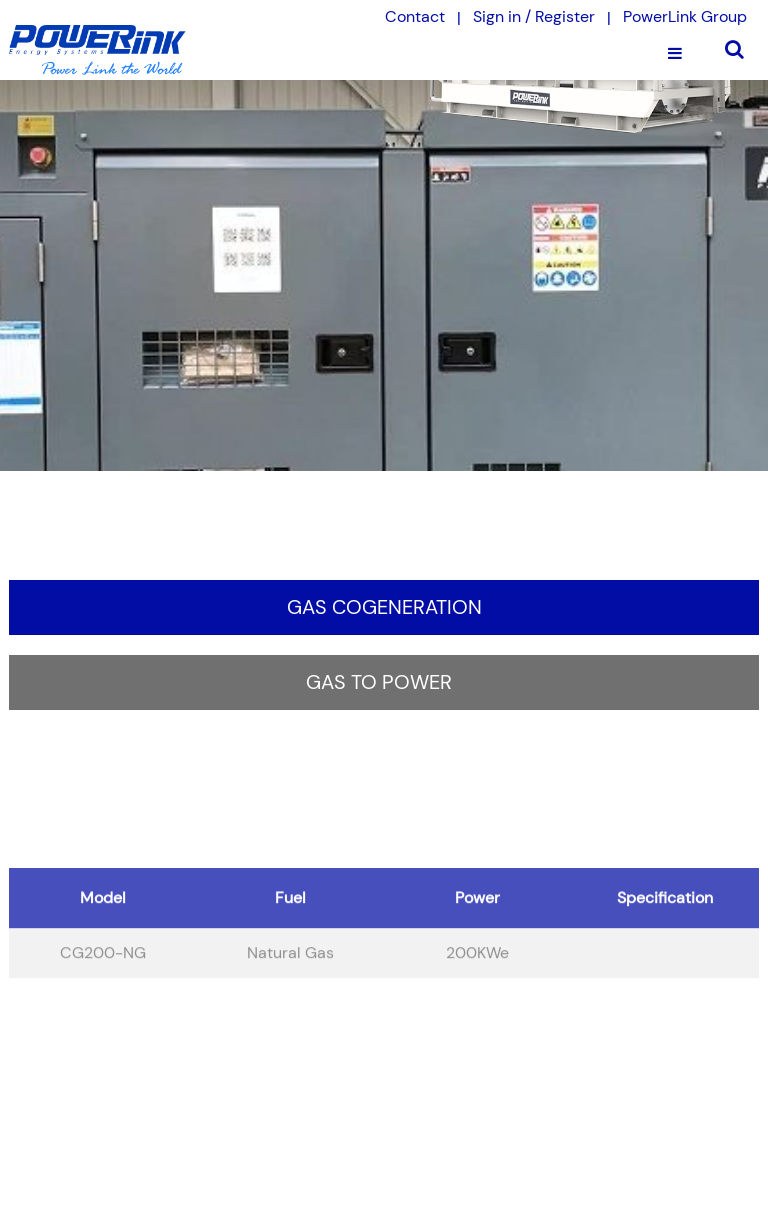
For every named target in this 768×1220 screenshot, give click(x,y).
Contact (415, 16)
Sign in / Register (534, 16)
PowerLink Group (685, 16)
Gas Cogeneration (384, 607)
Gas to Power (379, 682)
